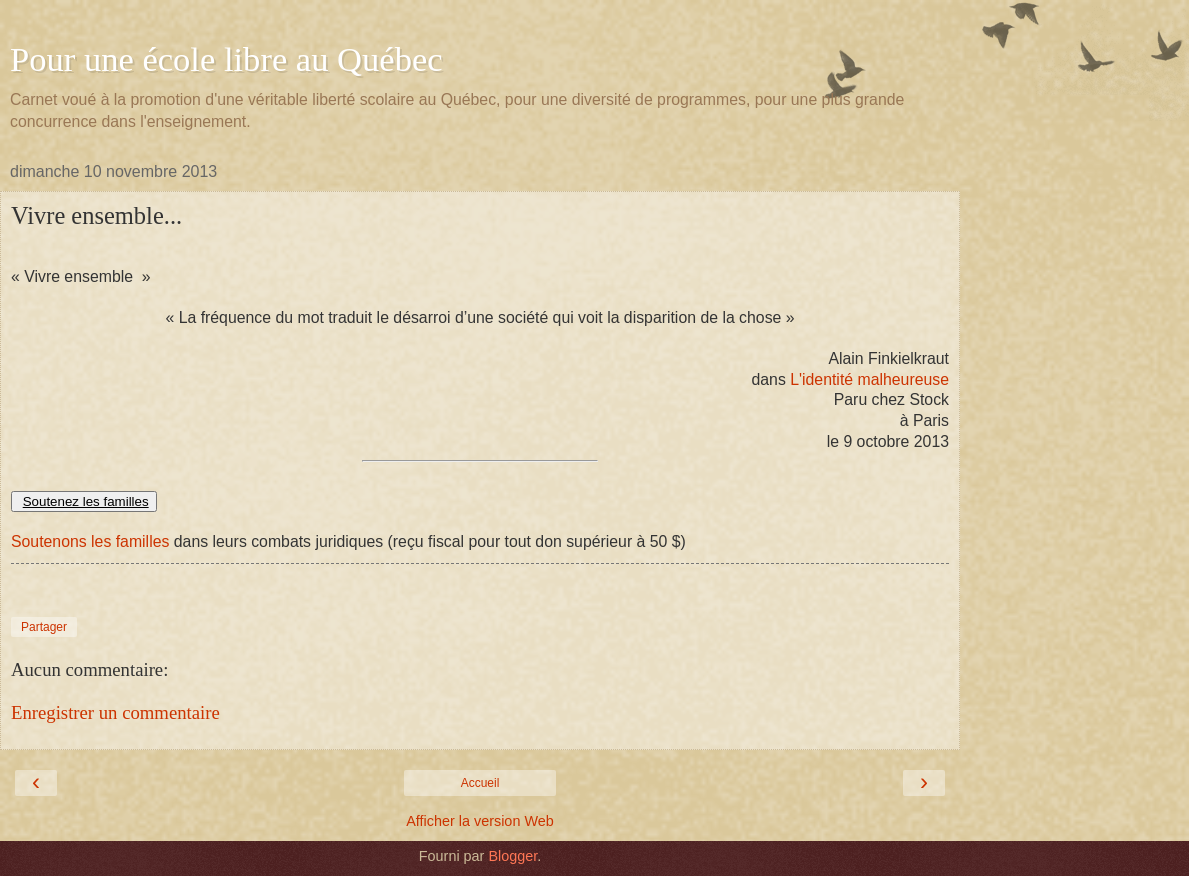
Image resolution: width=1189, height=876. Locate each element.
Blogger (512, 856)
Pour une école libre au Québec (226, 59)
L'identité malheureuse (869, 379)
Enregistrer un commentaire (115, 712)
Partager (44, 627)
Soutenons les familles (90, 541)
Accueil (480, 783)
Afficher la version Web (479, 821)
